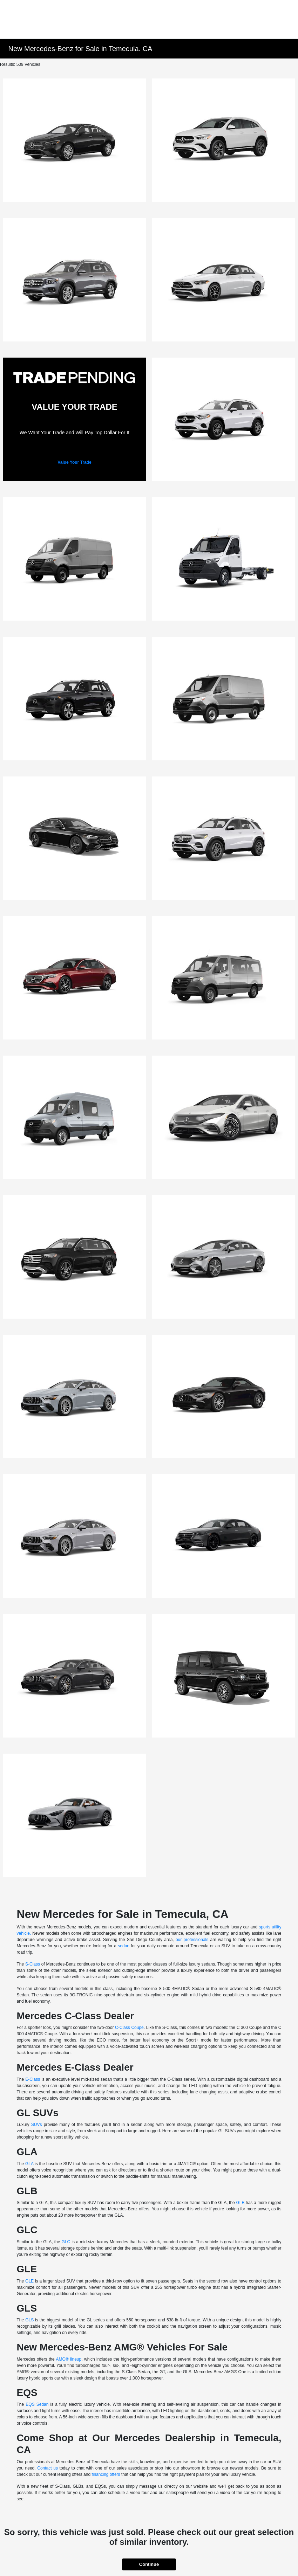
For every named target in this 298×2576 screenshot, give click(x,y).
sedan (123, 1945)
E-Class (32, 2079)
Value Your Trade (74, 462)
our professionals (192, 1939)
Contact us (47, 2468)
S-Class (32, 1964)
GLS (29, 2320)
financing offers (106, 2474)
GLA (29, 2163)
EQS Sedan (37, 2404)
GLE (29, 2281)
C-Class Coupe (129, 2027)
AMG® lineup (68, 2359)
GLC (65, 2241)
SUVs (36, 2124)
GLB (240, 2202)
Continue (149, 2564)
